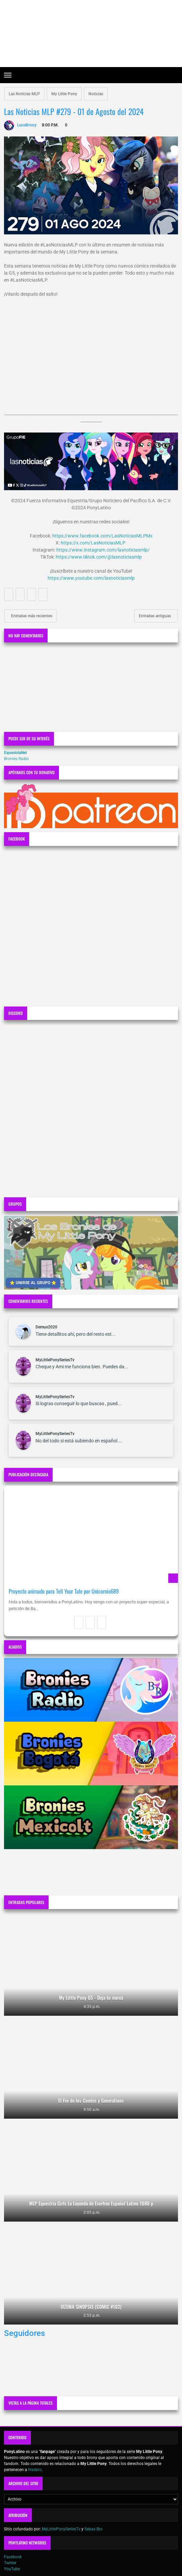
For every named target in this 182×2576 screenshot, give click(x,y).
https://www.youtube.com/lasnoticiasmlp (91, 578)
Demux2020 (46, 1327)
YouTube (12, 2569)
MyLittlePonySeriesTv (55, 1360)
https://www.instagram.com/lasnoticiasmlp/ (103, 550)
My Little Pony (64, 94)
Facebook (13, 2557)
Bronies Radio (16, 758)
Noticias (95, 94)
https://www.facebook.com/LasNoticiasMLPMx (102, 535)
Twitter (10, 2563)
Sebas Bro (93, 2529)
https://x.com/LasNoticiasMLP (93, 543)
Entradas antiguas (155, 616)
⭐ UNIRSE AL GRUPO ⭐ (33, 1282)
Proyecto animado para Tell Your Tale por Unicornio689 (64, 1591)
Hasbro (35, 2469)
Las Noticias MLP (24, 94)
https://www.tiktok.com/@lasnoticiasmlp (99, 557)
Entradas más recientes (31, 616)
